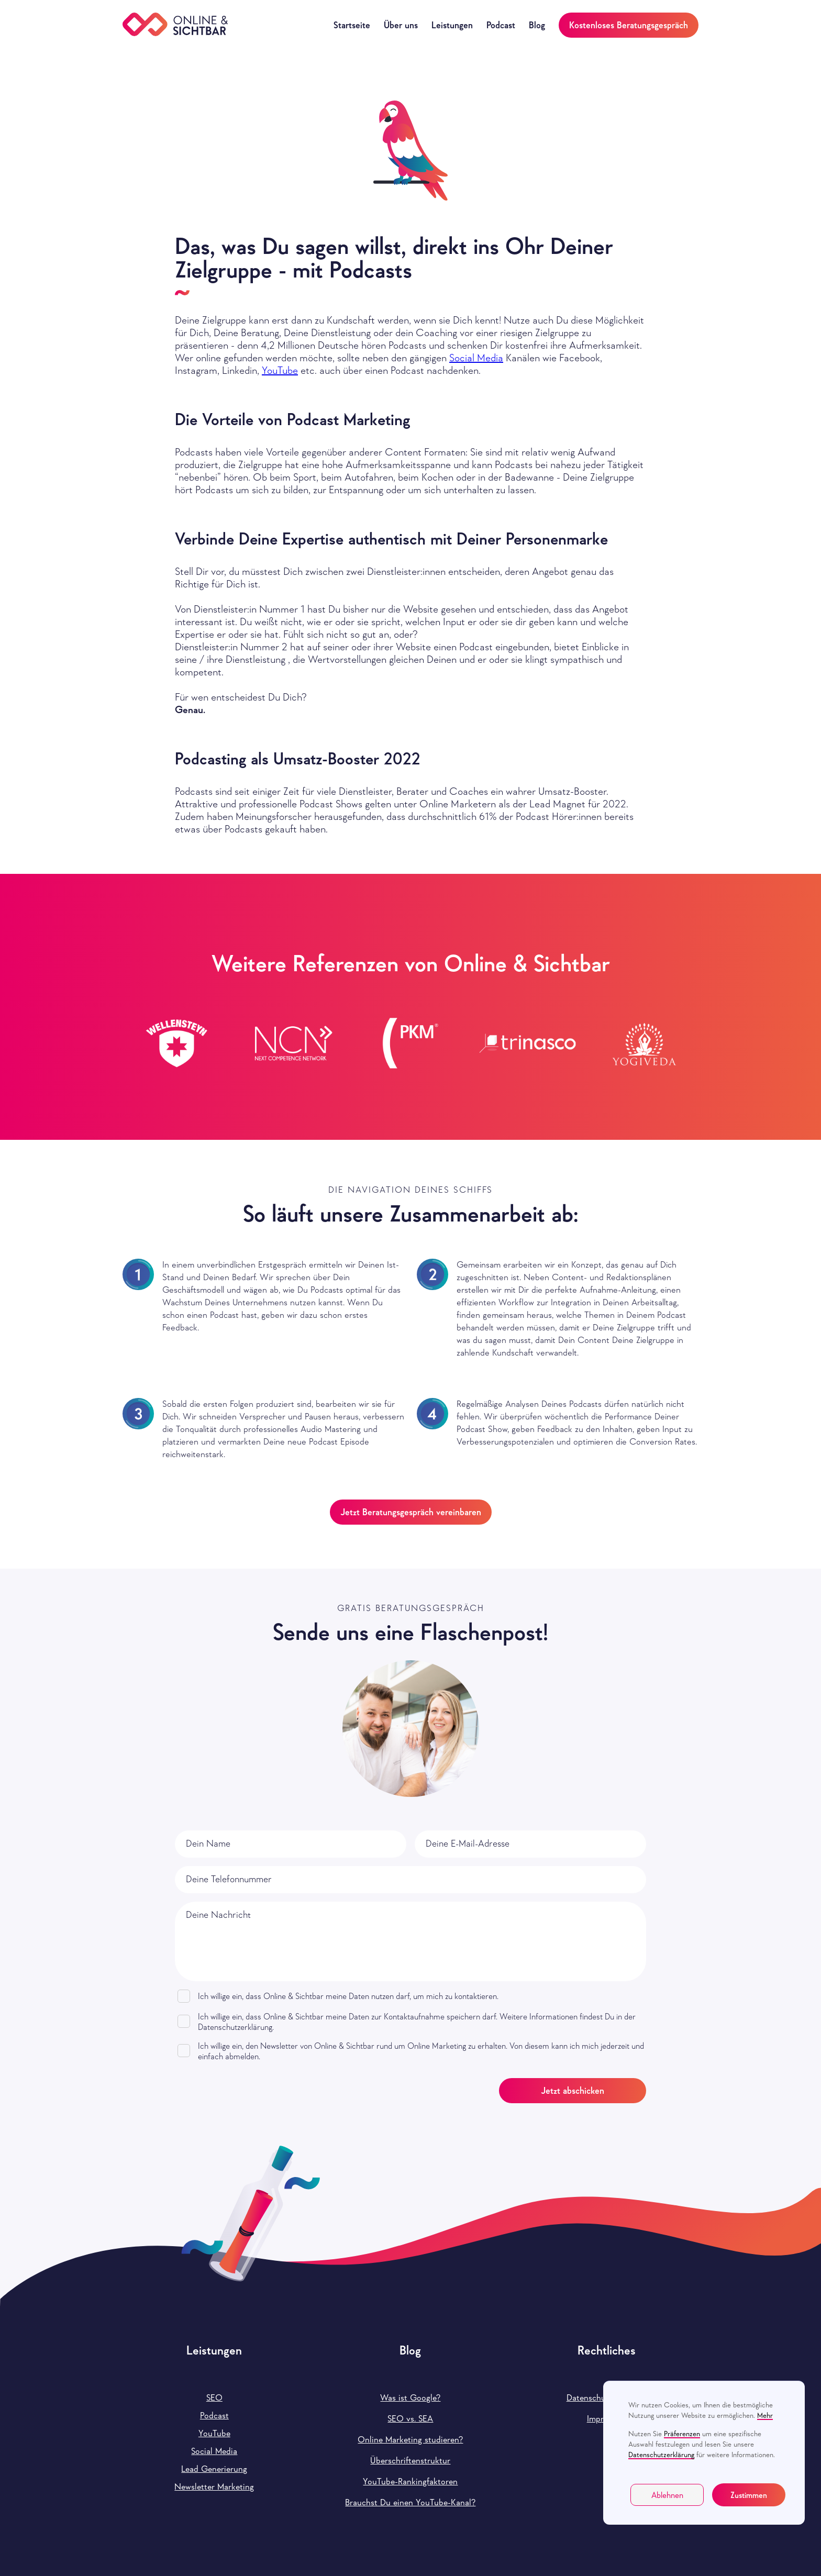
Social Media (476, 357)
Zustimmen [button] (748, 2495)
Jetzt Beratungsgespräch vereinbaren (410, 1512)
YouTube (280, 370)
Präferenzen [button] (682, 2433)
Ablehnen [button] (667, 2495)
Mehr (765, 2415)
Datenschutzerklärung (661, 2454)
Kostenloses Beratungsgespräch (628, 25)
